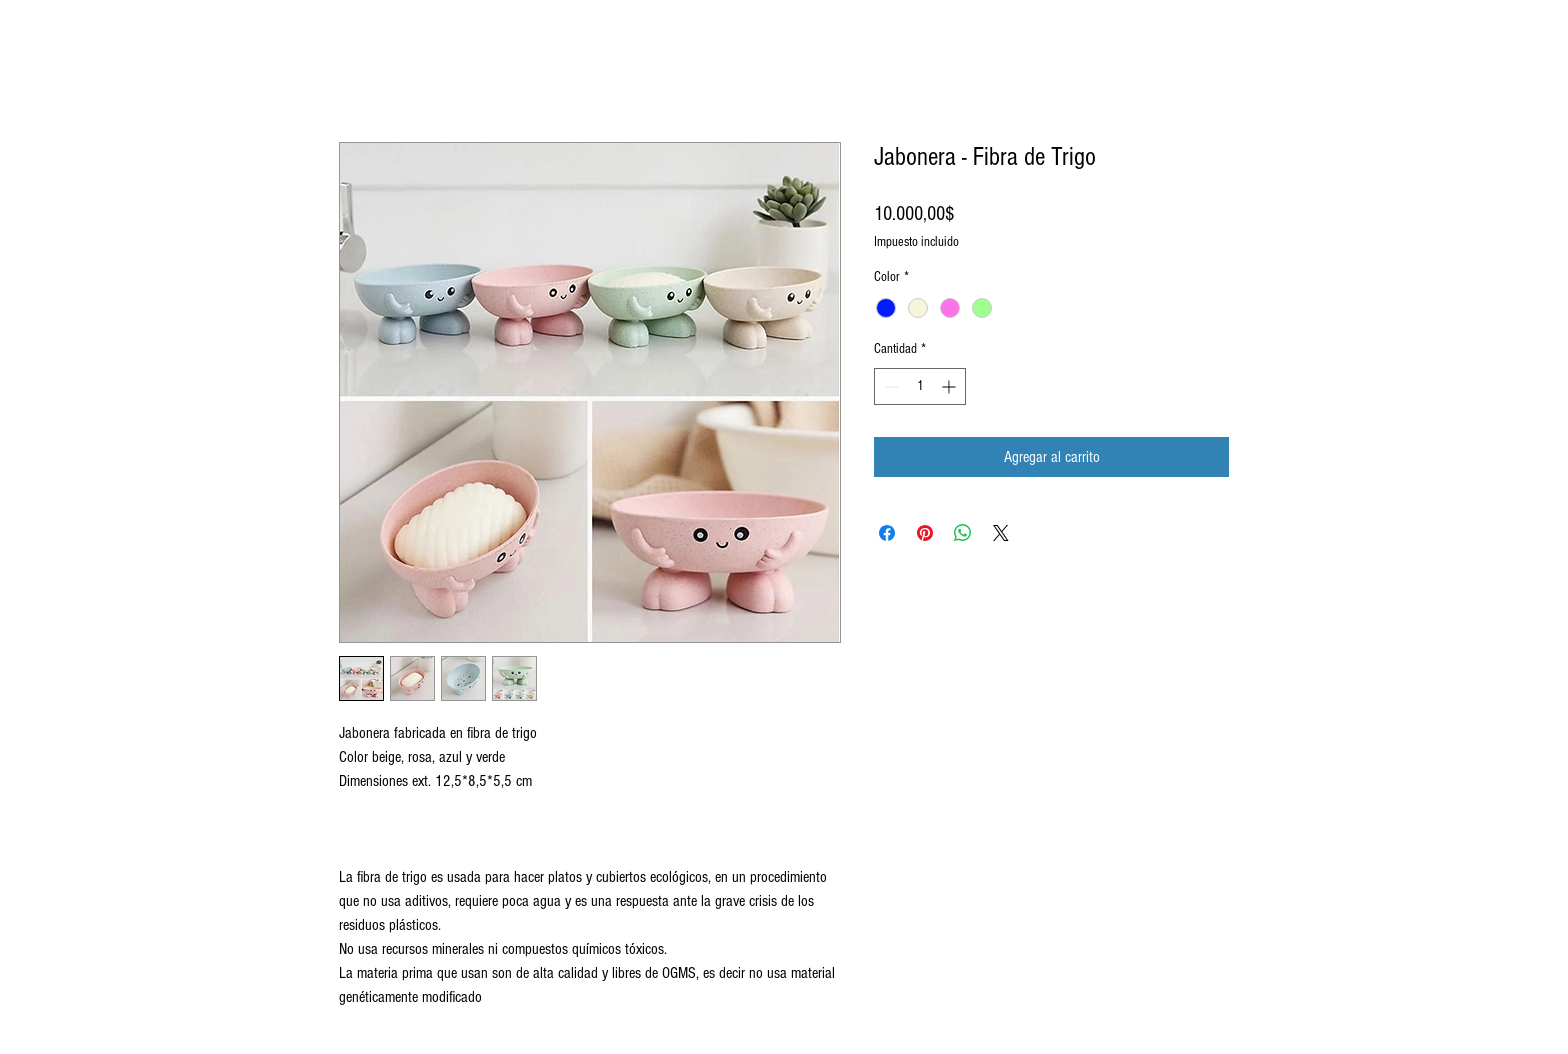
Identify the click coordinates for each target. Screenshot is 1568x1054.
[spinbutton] (920, 386)
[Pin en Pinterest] (925, 533)
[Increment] (950, 386)
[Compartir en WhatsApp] (963, 533)
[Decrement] (889, 386)
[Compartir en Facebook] (887, 533)
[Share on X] (1001, 533)
